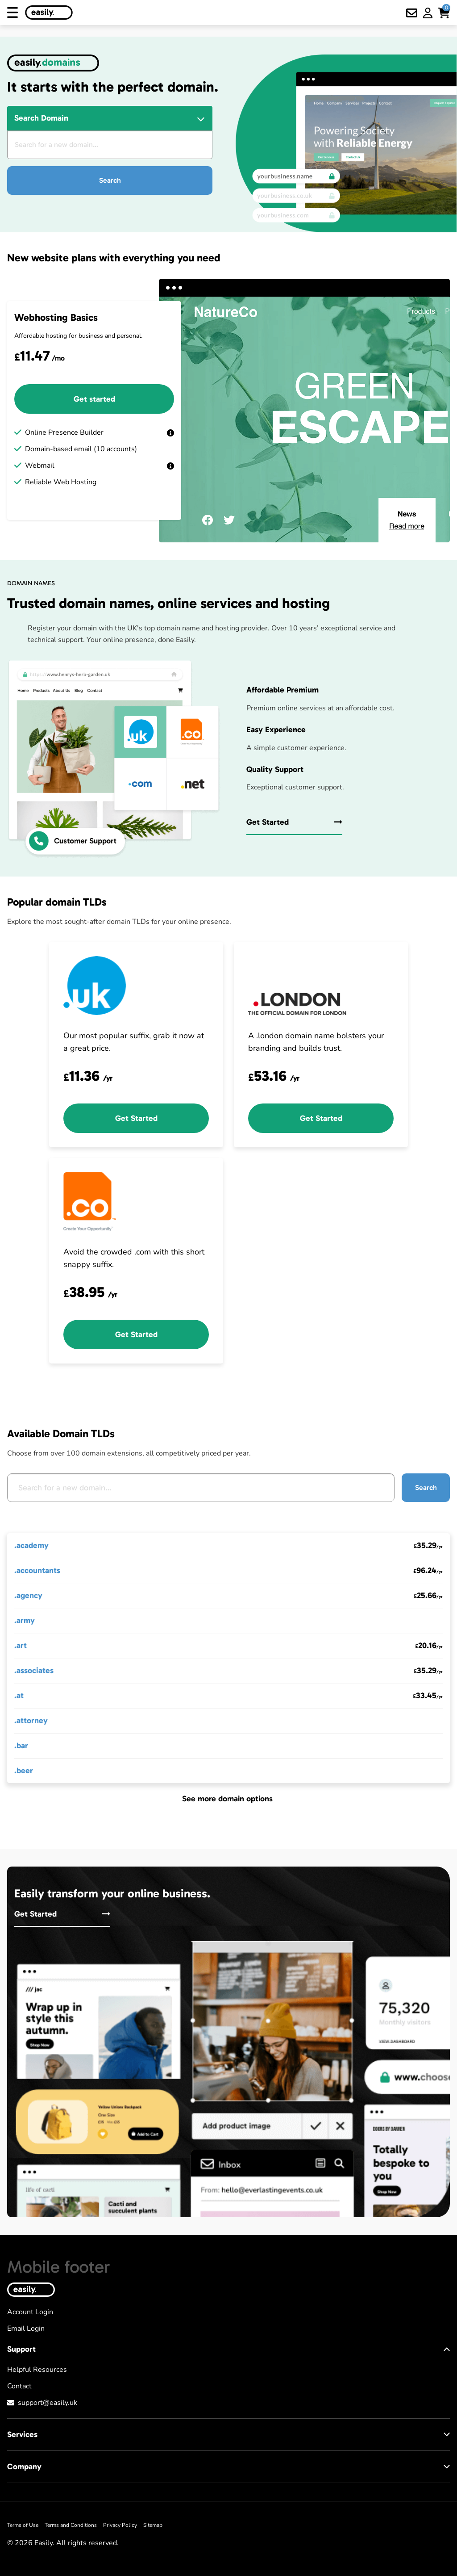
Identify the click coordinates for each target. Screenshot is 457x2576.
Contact (19, 2386)
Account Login (30, 2312)
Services (228, 2434)
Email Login (26, 2328)
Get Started (294, 822)
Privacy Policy (120, 2525)
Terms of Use (22, 2525)
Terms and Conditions (71, 2525)
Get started (94, 399)
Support (228, 2349)
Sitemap (152, 2525)
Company (228, 2466)
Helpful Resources (37, 2370)
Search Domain (41, 118)
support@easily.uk (47, 2403)
